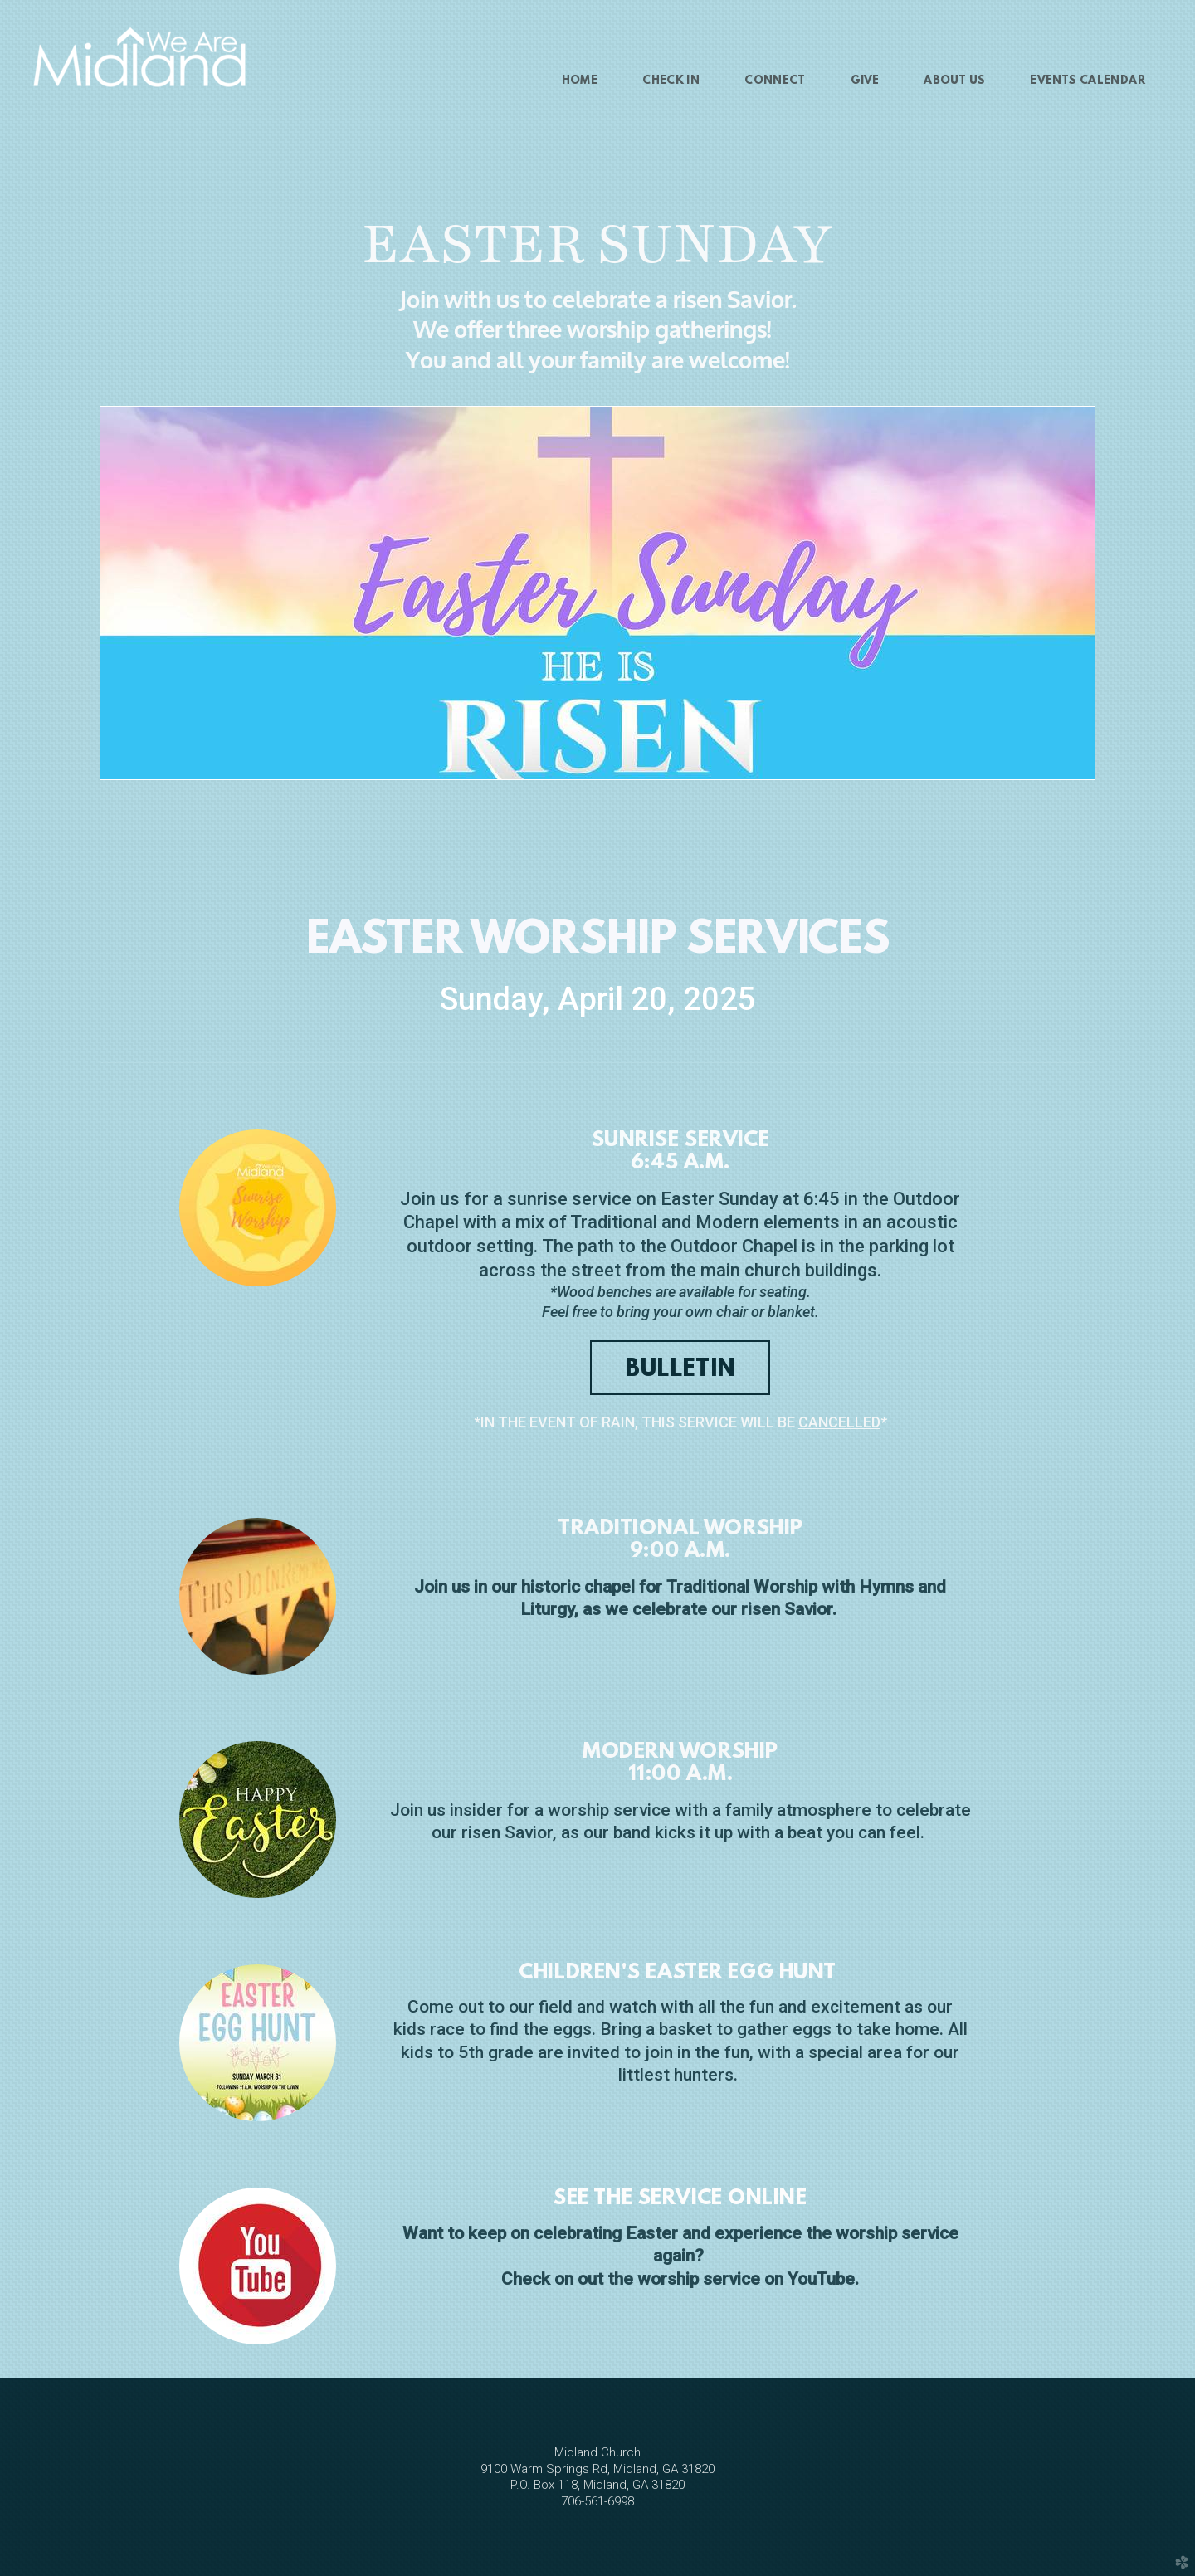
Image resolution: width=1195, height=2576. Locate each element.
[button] (680, 1367)
